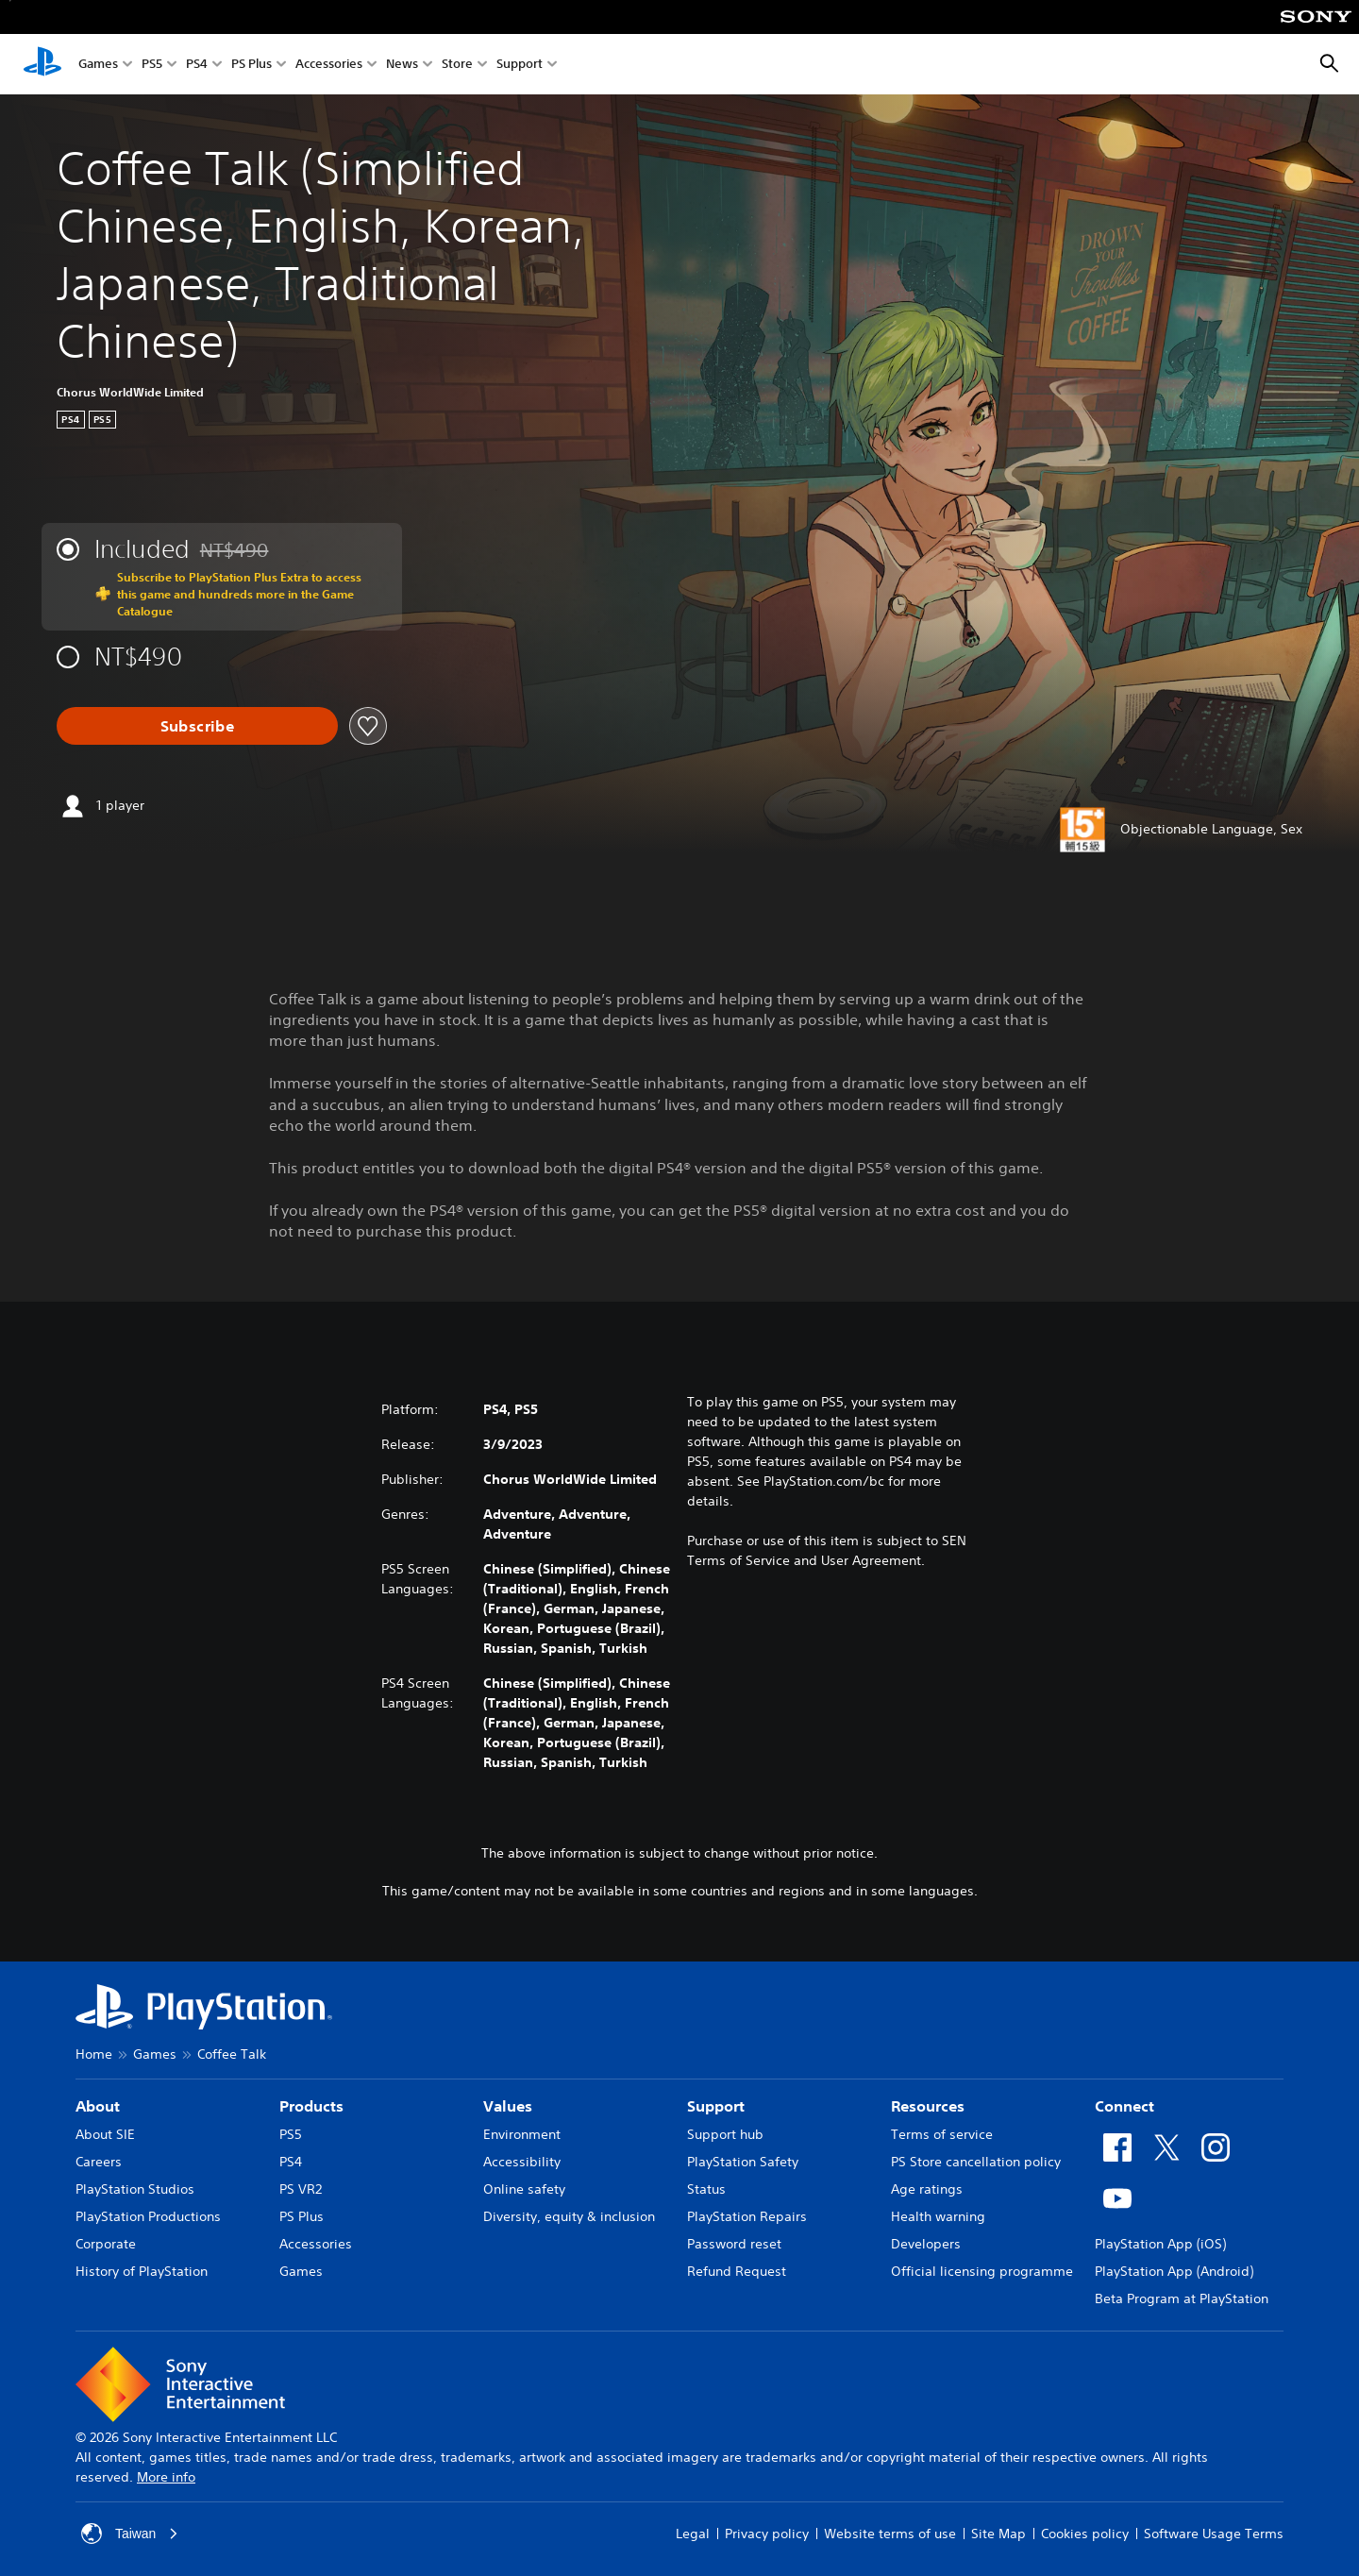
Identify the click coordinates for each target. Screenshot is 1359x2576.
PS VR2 (300, 2188)
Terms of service (942, 2134)
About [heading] (98, 2105)
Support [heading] (716, 2105)
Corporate (106, 2243)
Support (519, 65)
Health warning (938, 2216)
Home (94, 2054)
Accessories (328, 65)
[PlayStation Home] (42, 64)
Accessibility (522, 2161)
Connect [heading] (1124, 2105)
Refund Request (736, 2271)
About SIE (105, 2134)
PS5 (152, 65)
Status (706, 2188)
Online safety (524, 2188)
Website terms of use (890, 2533)
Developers (926, 2243)
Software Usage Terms (1214, 2533)
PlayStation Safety (742, 2161)
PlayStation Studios (135, 2188)
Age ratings (927, 2188)
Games (98, 65)
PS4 (197, 65)
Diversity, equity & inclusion (569, 2216)
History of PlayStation (142, 2271)
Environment (522, 2134)
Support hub (725, 2134)
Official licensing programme (982, 2271)
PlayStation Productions (148, 2216)
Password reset (734, 2243)
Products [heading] (311, 2105)
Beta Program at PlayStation (1181, 2298)
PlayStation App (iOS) (1160, 2243)
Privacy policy (767, 2533)
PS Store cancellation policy (976, 2161)
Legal (693, 2533)
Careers (99, 2161)
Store (457, 65)
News (402, 65)
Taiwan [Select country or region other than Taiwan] (130, 2533)
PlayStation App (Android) (1174, 2271)
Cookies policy (1085, 2533)
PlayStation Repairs (747, 2216)
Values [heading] (507, 2105)
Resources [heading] (928, 2105)
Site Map (998, 2533)
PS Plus (251, 65)
